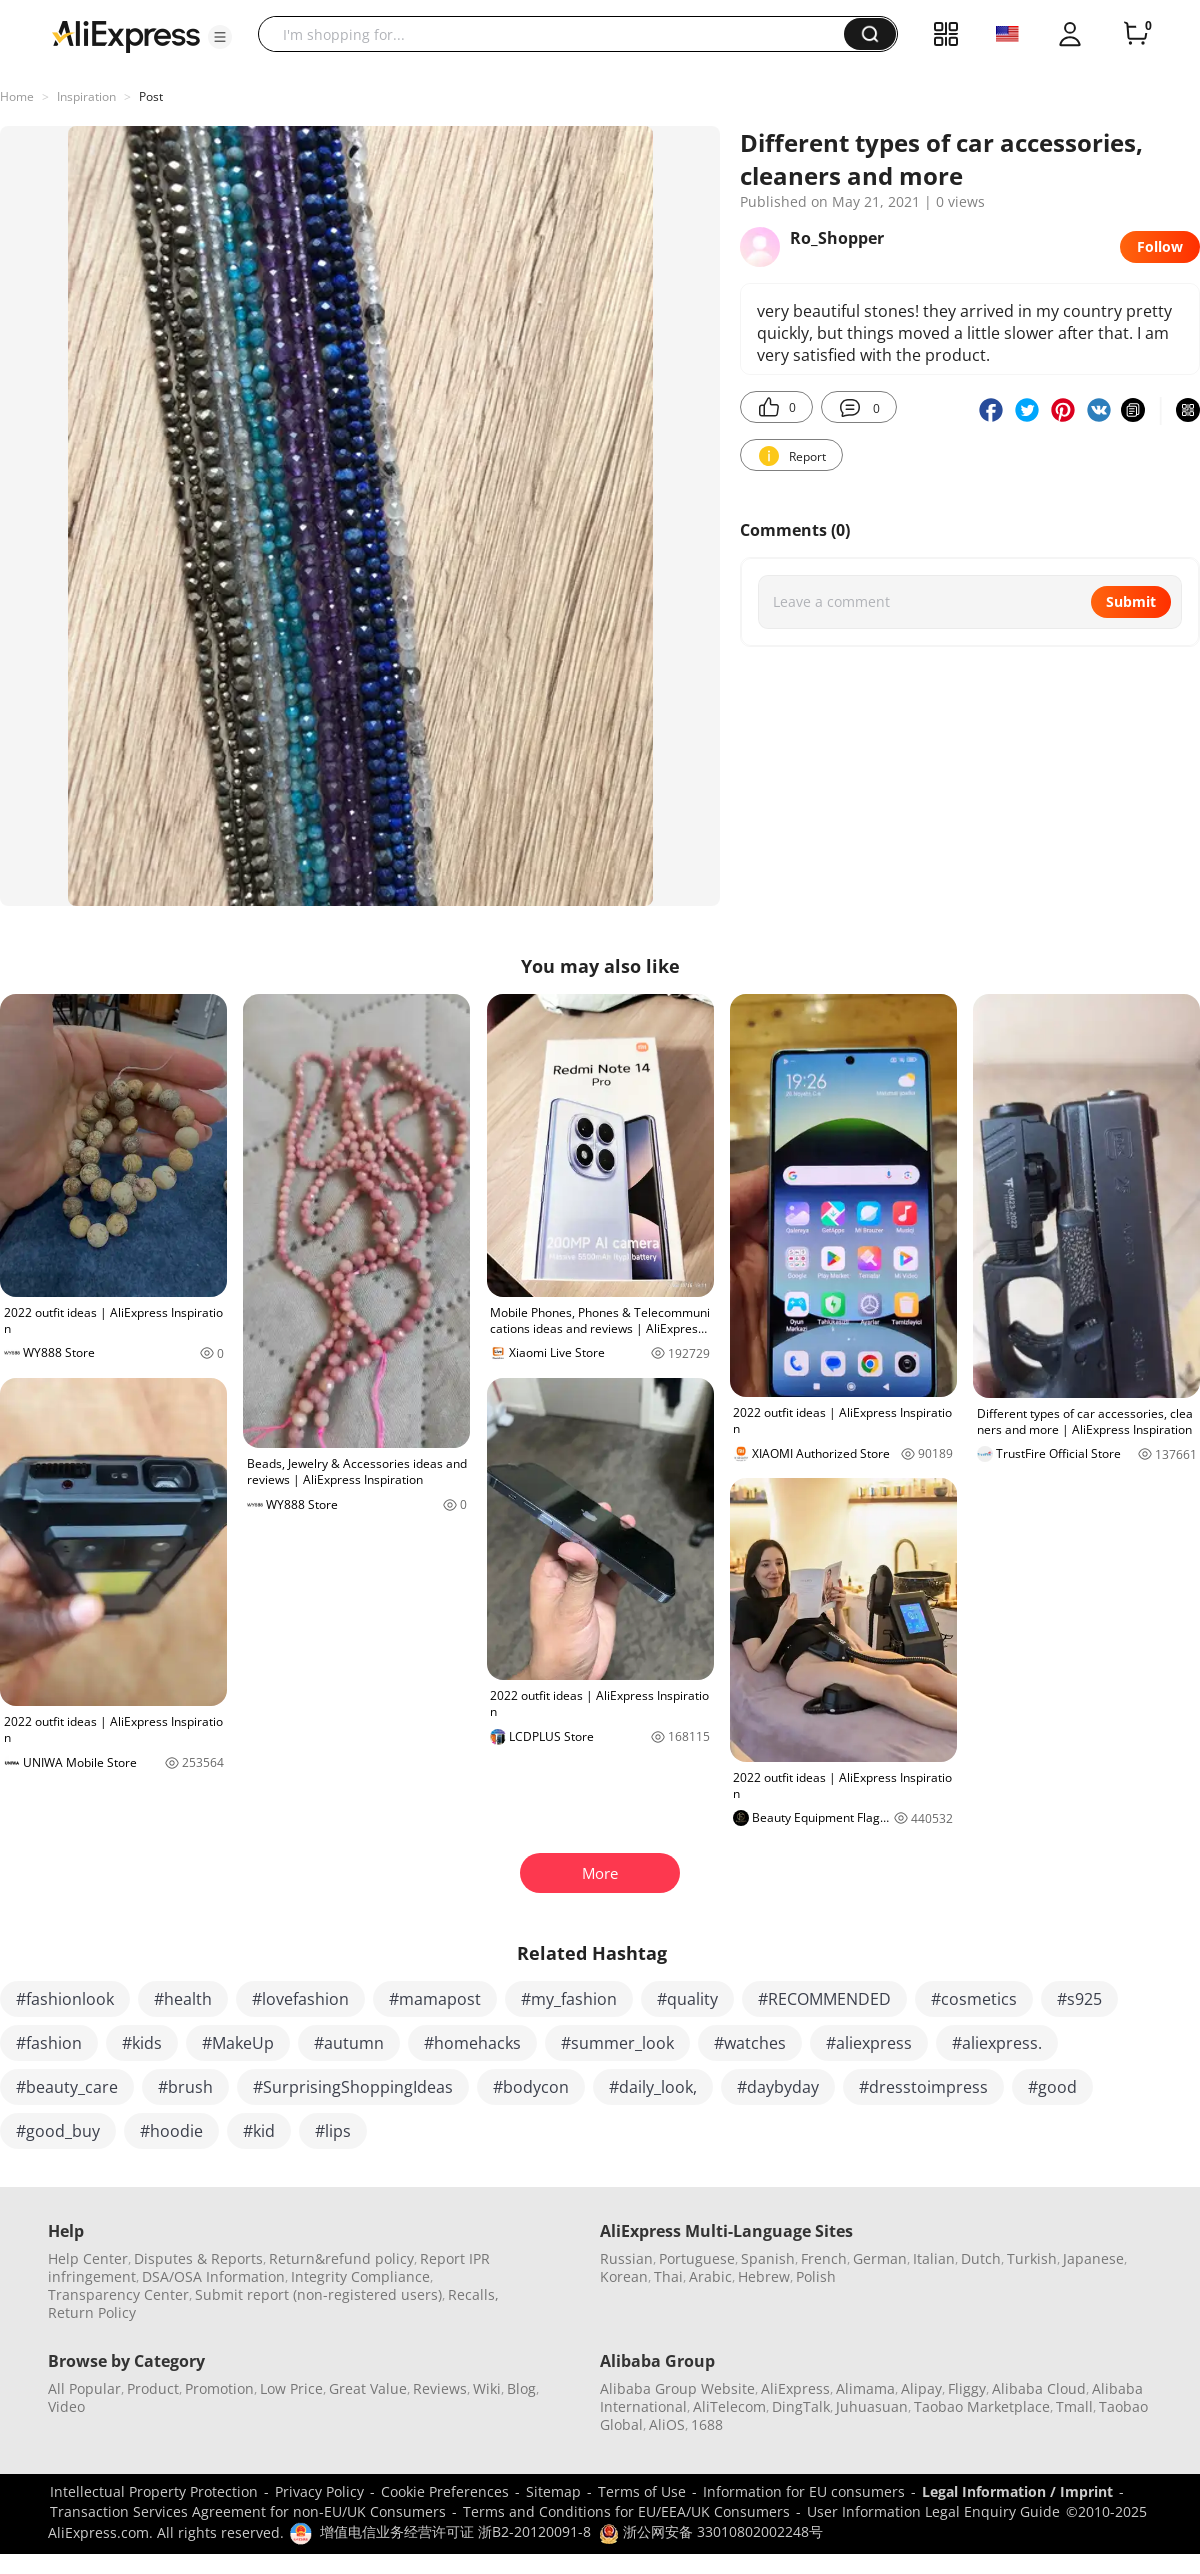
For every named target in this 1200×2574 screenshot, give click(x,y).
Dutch (981, 2258)
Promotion (219, 2388)
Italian (934, 2258)
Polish (816, 2276)
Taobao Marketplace (982, 2406)
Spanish (768, 2258)
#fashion (49, 2043)
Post (151, 96)
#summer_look (617, 2043)
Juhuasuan (872, 2406)
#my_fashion (569, 1999)
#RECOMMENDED (824, 1999)
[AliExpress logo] (126, 35)
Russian (626, 2258)
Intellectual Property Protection (154, 2491)
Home (17, 96)
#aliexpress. (997, 2043)
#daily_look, (653, 2087)
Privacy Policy (319, 2491)
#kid (259, 2131)
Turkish (1032, 2258)
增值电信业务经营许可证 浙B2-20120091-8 (455, 2531)
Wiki (487, 2388)
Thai (668, 2276)
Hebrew (764, 2276)
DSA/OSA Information (213, 2276)
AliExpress (795, 2388)
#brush (185, 2087)
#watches (750, 2043)
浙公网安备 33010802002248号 (711, 2531)
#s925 (1079, 1999)
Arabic (710, 2276)
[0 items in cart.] (1136, 34)
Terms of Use (642, 2491)
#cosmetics (974, 1999)
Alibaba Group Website (677, 2388)
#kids (142, 2043)
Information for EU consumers (804, 2491)
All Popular (84, 2388)
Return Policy (92, 2312)
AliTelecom (729, 2406)
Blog (521, 2388)
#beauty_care (67, 2087)
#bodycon (531, 2087)
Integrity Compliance (360, 2276)
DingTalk (801, 2406)
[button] (220, 37)
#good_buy (58, 2131)
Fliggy (967, 2388)
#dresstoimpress (923, 2087)
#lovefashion (300, 1999)
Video (66, 2406)
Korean (624, 2276)
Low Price (291, 2388)
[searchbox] (558, 34)
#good (1052, 2087)
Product (153, 2388)
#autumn (349, 2043)
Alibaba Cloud (1039, 2388)
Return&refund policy (341, 2258)
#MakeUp (238, 2043)
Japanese (1093, 2258)
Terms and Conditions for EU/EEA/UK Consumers (626, 2511)
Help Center (88, 2258)
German (880, 2258)
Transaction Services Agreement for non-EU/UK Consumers (248, 2511)
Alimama (865, 2388)
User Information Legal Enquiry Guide (933, 2511)
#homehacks (472, 2043)
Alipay (921, 2388)
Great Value (368, 2388)
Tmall (1074, 2406)
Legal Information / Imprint (1017, 2491)
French (824, 2258)
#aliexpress (869, 2043)
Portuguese (697, 2258)
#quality (687, 1999)
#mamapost (435, 1999)
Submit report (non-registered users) (318, 2294)
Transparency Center (118, 2294)
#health (183, 1999)
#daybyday (778, 2087)
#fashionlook (65, 1999)
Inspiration (86, 96)
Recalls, (473, 2294)
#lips (333, 2131)
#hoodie (171, 2131)
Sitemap (553, 2491)
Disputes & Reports (198, 2258)
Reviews (440, 2388)
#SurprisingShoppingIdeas (353, 2087)
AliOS (667, 2424)
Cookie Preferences (445, 2491)
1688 (707, 2424)
